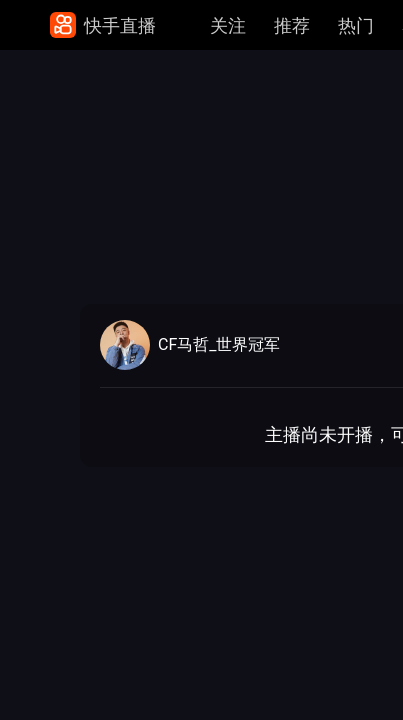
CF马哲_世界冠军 (219, 345)
